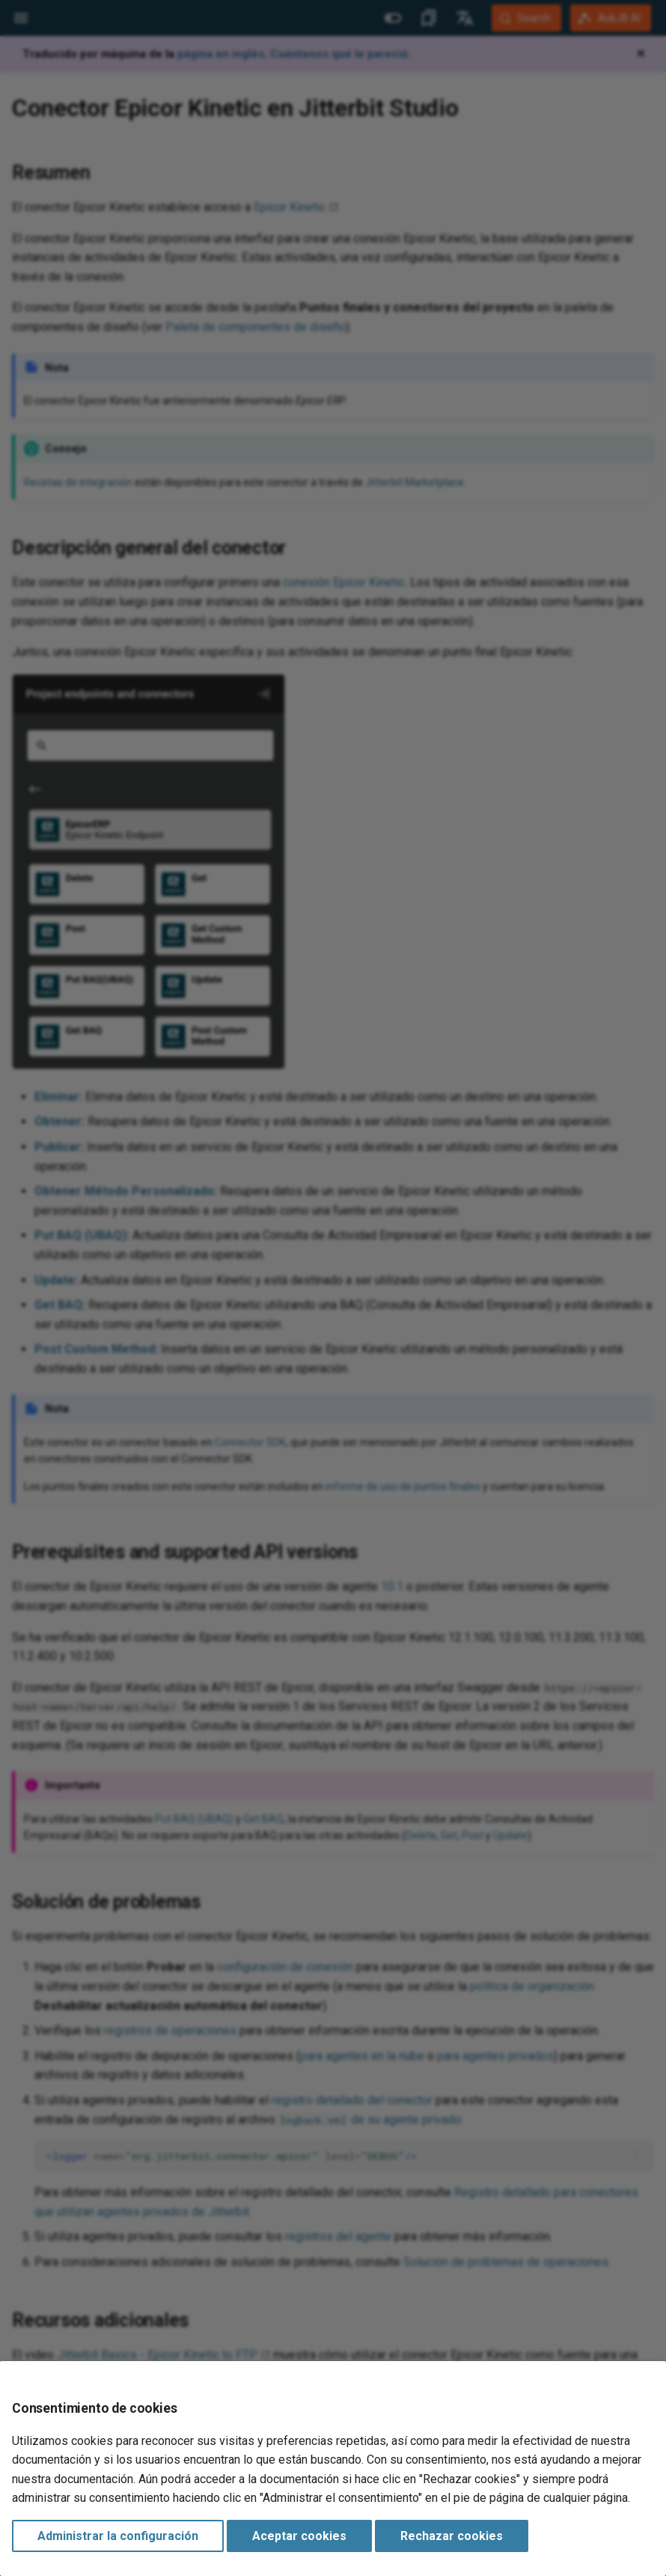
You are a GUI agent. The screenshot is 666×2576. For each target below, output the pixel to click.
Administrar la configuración (117, 2536)
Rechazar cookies (451, 2536)
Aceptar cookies (299, 2536)
